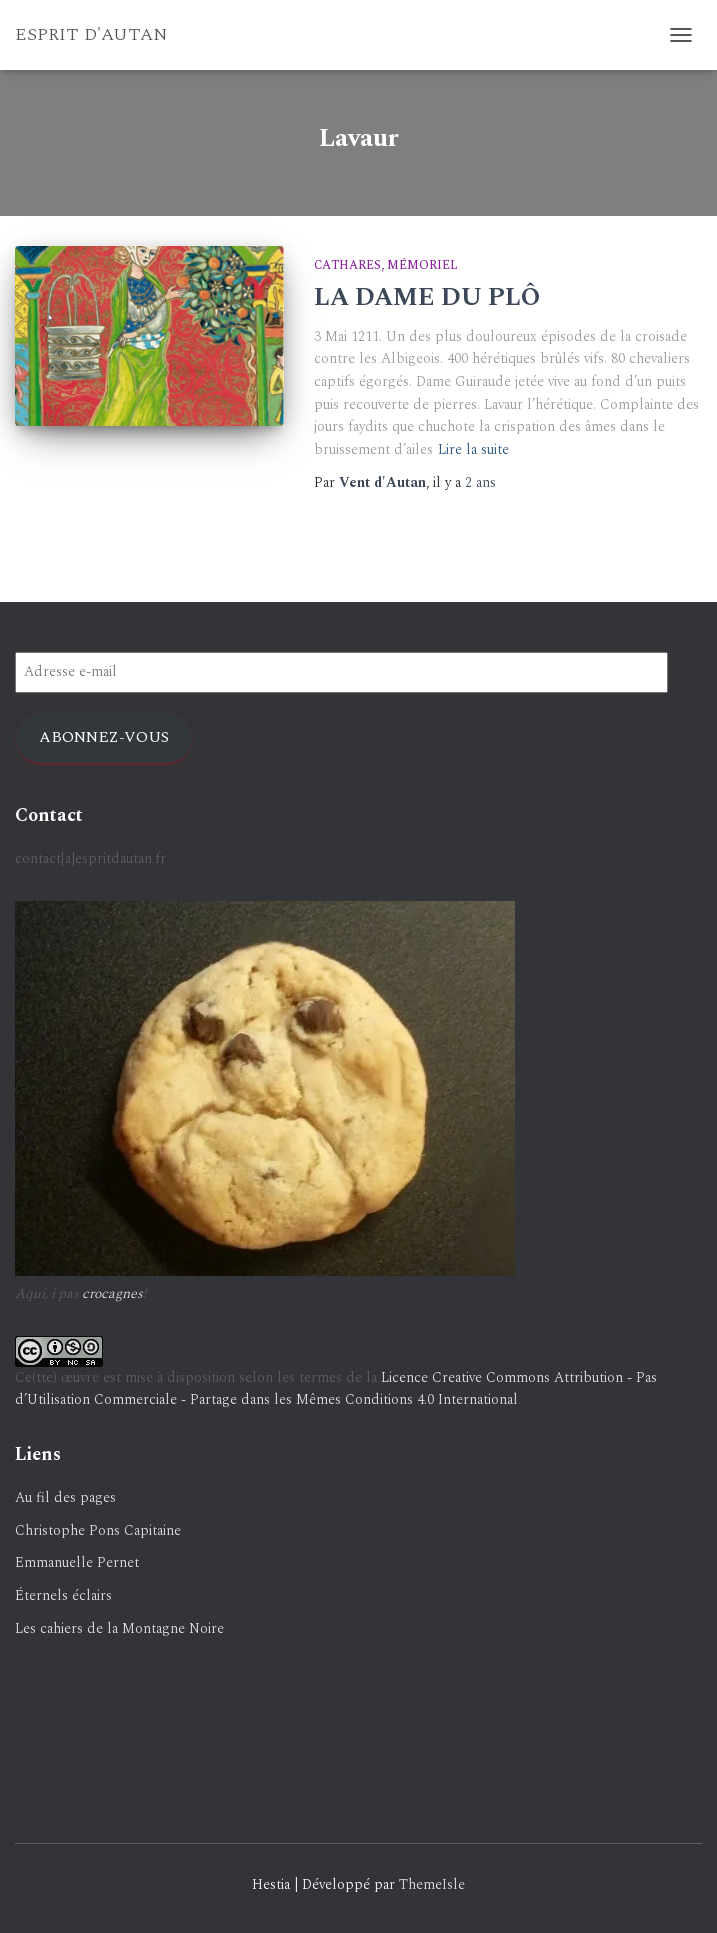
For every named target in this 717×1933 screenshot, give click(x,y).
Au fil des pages (65, 1497)
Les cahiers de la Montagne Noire (119, 1628)
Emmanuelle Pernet (77, 1562)
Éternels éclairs (63, 1595)
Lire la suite (473, 449)
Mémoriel (422, 265)
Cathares (347, 265)
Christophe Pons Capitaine (98, 1530)
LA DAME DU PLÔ (427, 298)
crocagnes (112, 1293)
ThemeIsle (432, 1884)
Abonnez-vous (104, 737)
